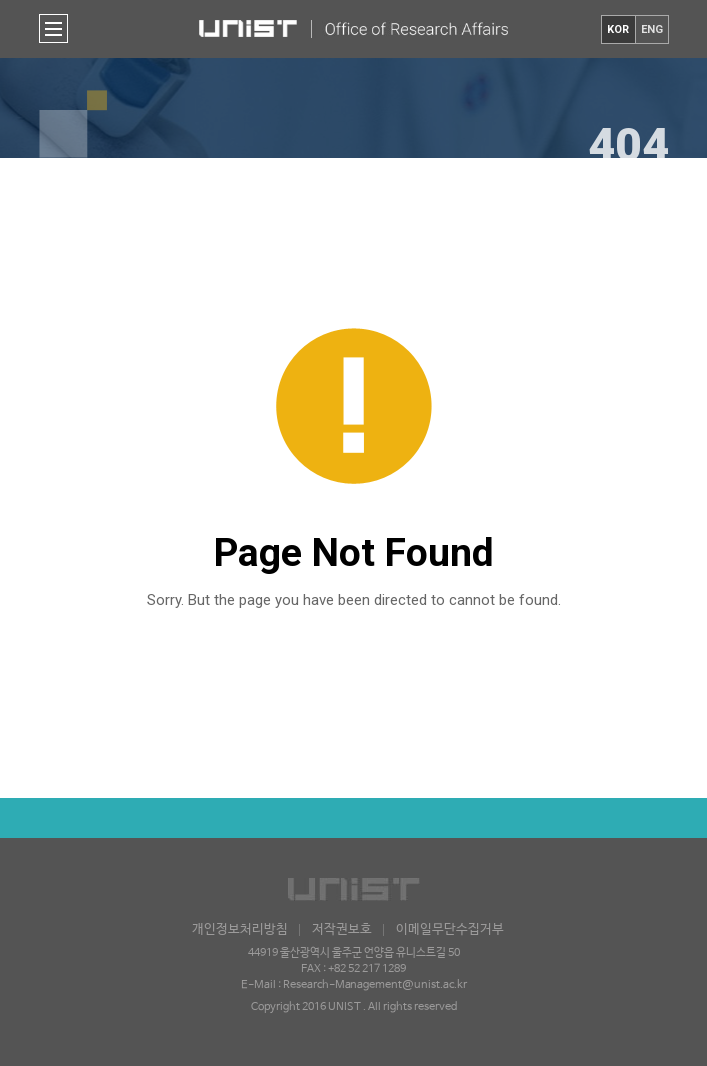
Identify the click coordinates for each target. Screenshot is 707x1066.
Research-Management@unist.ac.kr (375, 985)
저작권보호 (342, 929)
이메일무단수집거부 (450, 929)
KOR (618, 29)
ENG (652, 29)
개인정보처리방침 (240, 929)
